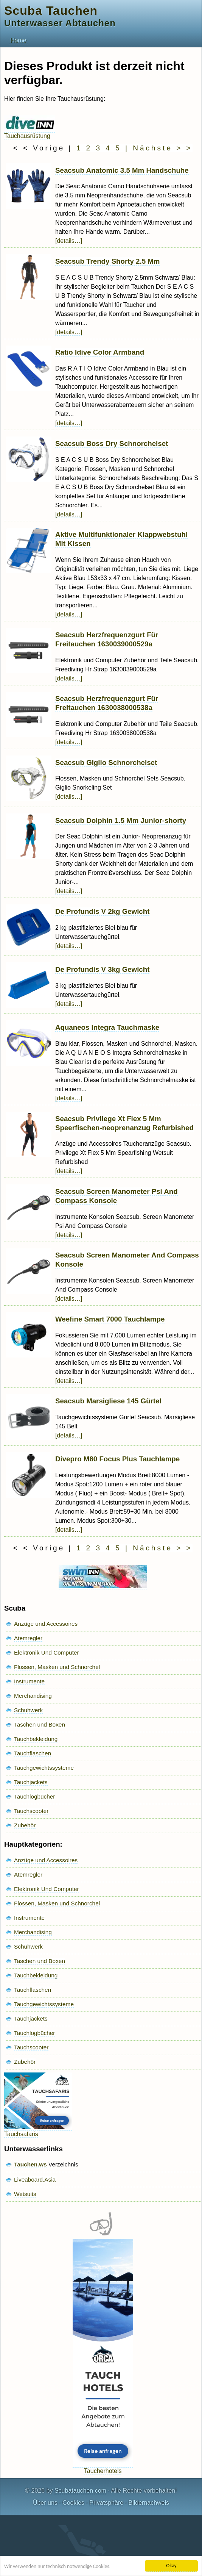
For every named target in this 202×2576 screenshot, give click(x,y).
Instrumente (29, 1681)
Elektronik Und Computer (46, 1652)
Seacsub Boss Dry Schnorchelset (111, 443)
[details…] (68, 241)
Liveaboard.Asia (35, 2179)
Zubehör (25, 1825)
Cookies (73, 2502)
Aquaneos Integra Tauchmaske (107, 1027)
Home (18, 40)
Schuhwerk (28, 1710)
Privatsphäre (106, 2502)
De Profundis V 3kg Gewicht (102, 969)
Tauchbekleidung (35, 1739)
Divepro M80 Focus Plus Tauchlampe (117, 1459)
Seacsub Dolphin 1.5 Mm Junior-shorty (120, 820)
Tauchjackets (31, 1782)
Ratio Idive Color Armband (99, 352)
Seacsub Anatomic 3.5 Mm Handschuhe (122, 170)
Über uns (45, 2502)
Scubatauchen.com (80, 2490)
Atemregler (28, 1638)
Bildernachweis (148, 2502)
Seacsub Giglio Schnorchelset (106, 762)
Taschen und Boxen (39, 1724)
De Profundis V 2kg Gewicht (102, 911)
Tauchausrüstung (29, 132)
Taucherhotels (103, 2467)
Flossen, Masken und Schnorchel (57, 1667)
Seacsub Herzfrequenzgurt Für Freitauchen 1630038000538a (106, 703)
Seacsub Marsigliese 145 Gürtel (108, 1401)
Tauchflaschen (32, 1753)
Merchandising (33, 1695)
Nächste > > (162, 148)
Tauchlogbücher (34, 1796)
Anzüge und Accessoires (46, 1623)
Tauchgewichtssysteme (44, 1767)
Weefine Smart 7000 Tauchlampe (110, 1319)
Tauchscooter (31, 1811)
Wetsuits (25, 2194)
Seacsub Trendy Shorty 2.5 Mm (107, 261)
